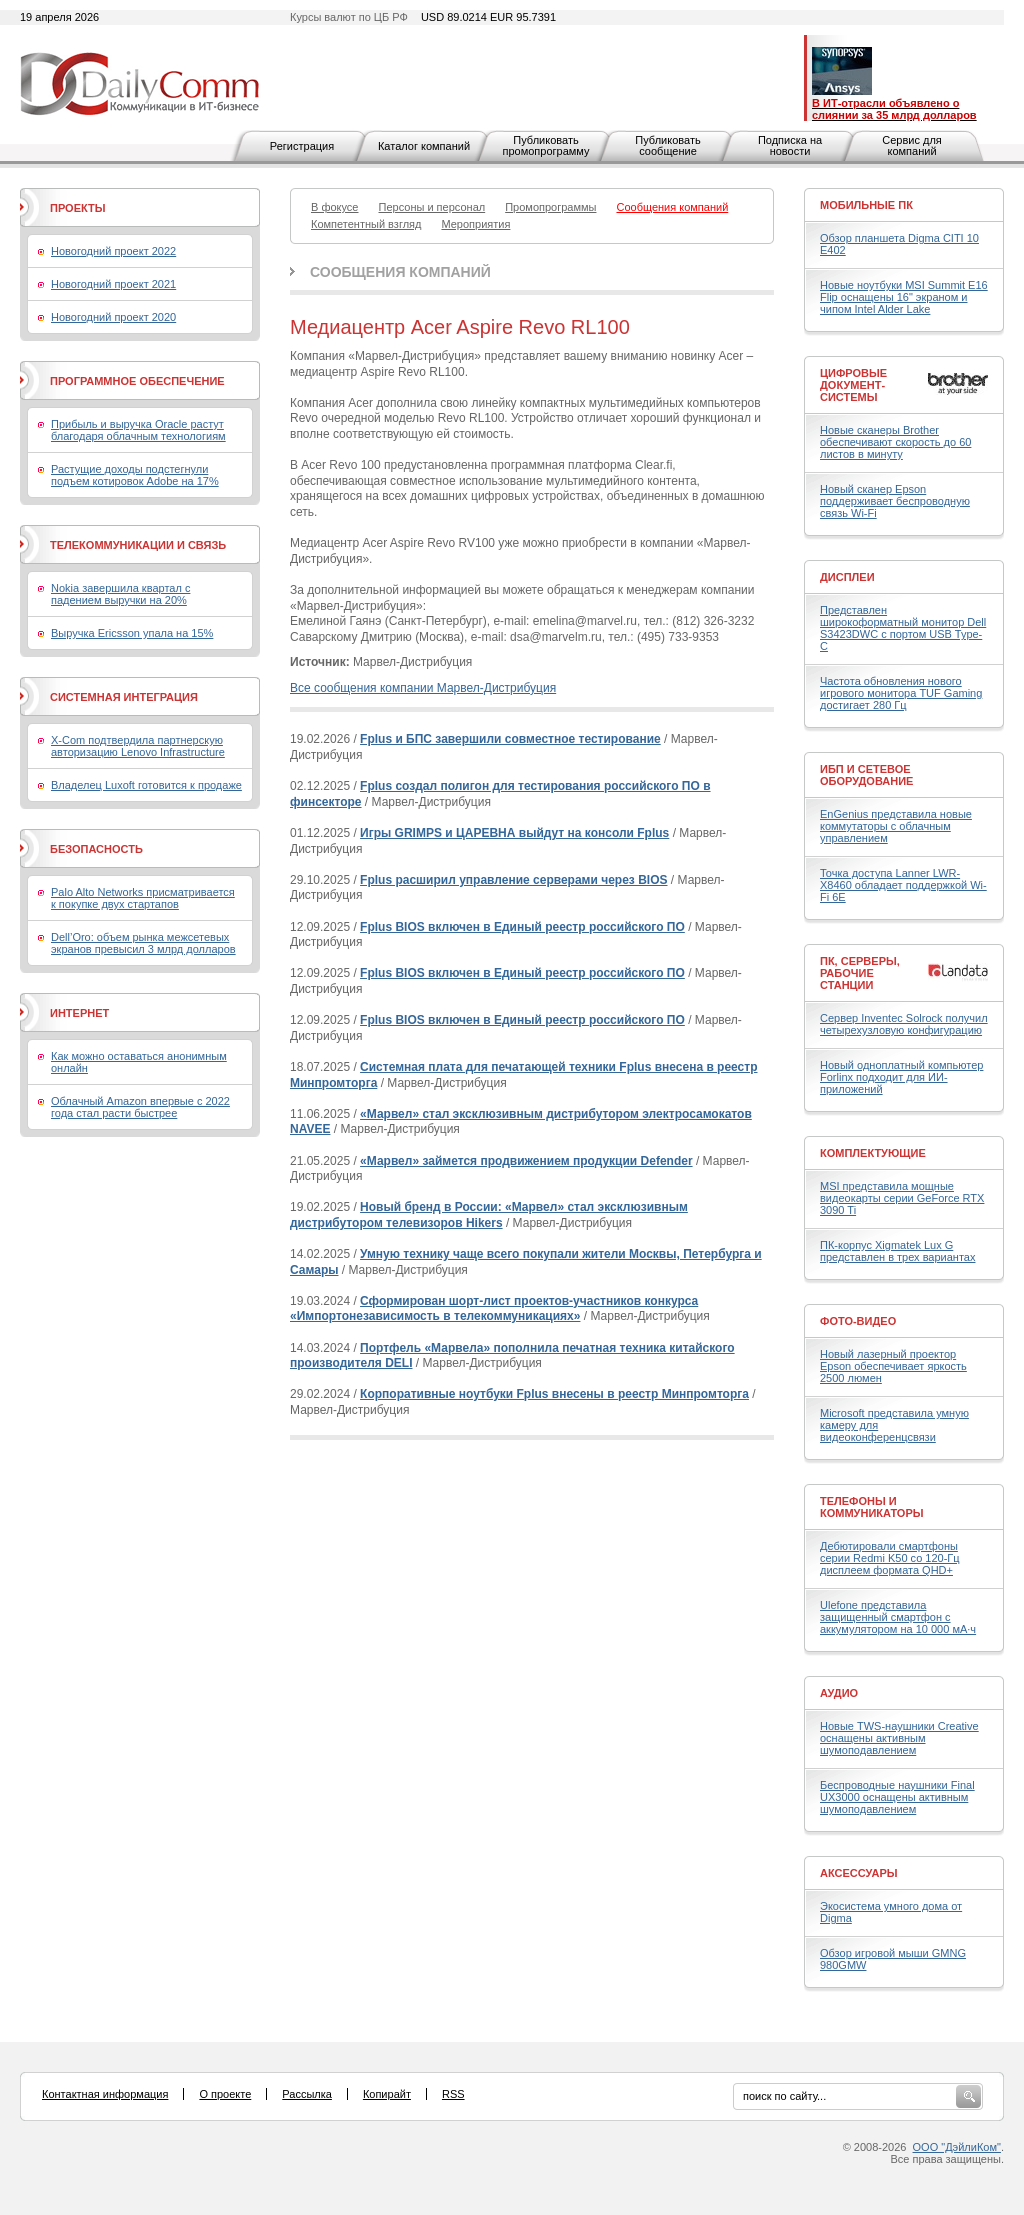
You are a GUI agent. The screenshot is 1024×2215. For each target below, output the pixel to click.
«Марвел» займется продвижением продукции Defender (526, 1161)
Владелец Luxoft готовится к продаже (146, 785)
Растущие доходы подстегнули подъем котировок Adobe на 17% (135, 475)
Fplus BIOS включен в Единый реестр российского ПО (522, 927)
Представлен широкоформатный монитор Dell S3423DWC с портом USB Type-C (903, 628)
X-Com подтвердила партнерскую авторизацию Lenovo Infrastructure (138, 746)
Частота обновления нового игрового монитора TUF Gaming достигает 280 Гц (901, 693)
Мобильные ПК (866, 205)
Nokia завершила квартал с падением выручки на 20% (120, 594)
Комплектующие (873, 1153)
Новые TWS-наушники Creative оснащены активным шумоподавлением (899, 1738)
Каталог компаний (424, 146)
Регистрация (302, 146)
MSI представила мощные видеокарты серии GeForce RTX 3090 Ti (902, 1198)
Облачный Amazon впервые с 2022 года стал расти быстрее (140, 1107)
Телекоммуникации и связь (138, 545)
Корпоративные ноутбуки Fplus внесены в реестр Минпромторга (554, 1394)
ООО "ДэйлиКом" (957, 2147)
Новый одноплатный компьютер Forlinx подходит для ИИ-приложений (901, 1077)
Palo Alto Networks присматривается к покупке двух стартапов (143, 898)
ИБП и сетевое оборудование (866, 775)
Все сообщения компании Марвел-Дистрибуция (423, 688)
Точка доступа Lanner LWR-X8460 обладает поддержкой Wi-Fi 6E (903, 885)
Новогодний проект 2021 (113, 284)
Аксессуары (859, 1873)
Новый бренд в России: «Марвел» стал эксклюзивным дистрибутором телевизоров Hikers (489, 1215)
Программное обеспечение (137, 381)
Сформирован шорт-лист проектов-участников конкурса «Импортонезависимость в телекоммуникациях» (494, 1309)
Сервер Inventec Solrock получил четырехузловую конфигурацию (904, 1024)
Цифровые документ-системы (853, 385)
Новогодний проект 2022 (113, 251)
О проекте (225, 2094)
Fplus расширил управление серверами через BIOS (513, 880)
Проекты (77, 208)
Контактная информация (105, 2094)
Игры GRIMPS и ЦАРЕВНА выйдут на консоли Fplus (514, 833)
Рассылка (307, 2094)
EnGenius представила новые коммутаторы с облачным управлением (896, 826)
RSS (453, 2094)
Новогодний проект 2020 (113, 317)
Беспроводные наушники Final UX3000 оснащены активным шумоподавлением (897, 1797)
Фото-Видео (858, 1321)
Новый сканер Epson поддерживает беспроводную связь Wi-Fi (895, 501)
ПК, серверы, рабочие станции (860, 973)
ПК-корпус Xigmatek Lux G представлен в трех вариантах (897, 1251)
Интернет (79, 1013)
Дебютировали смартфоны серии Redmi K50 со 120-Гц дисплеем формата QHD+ (890, 1558)
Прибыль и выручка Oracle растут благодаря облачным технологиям (138, 430)
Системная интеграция (124, 697)
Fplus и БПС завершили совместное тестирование (510, 739)
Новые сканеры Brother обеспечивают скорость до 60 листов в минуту (895, 442)
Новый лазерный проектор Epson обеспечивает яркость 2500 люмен (893, 1366)
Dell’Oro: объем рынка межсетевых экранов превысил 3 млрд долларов (143, 943)
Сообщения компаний (400, 272)
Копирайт (387, 2094)
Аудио (839, 1693)
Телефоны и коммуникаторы (872, 1507)
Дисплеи (847, 577)
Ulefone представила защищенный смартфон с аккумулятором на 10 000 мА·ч (898, 1617)
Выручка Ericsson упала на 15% (132, 633)
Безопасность (96, 849)
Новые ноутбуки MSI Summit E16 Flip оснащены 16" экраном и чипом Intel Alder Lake (904, 297)
